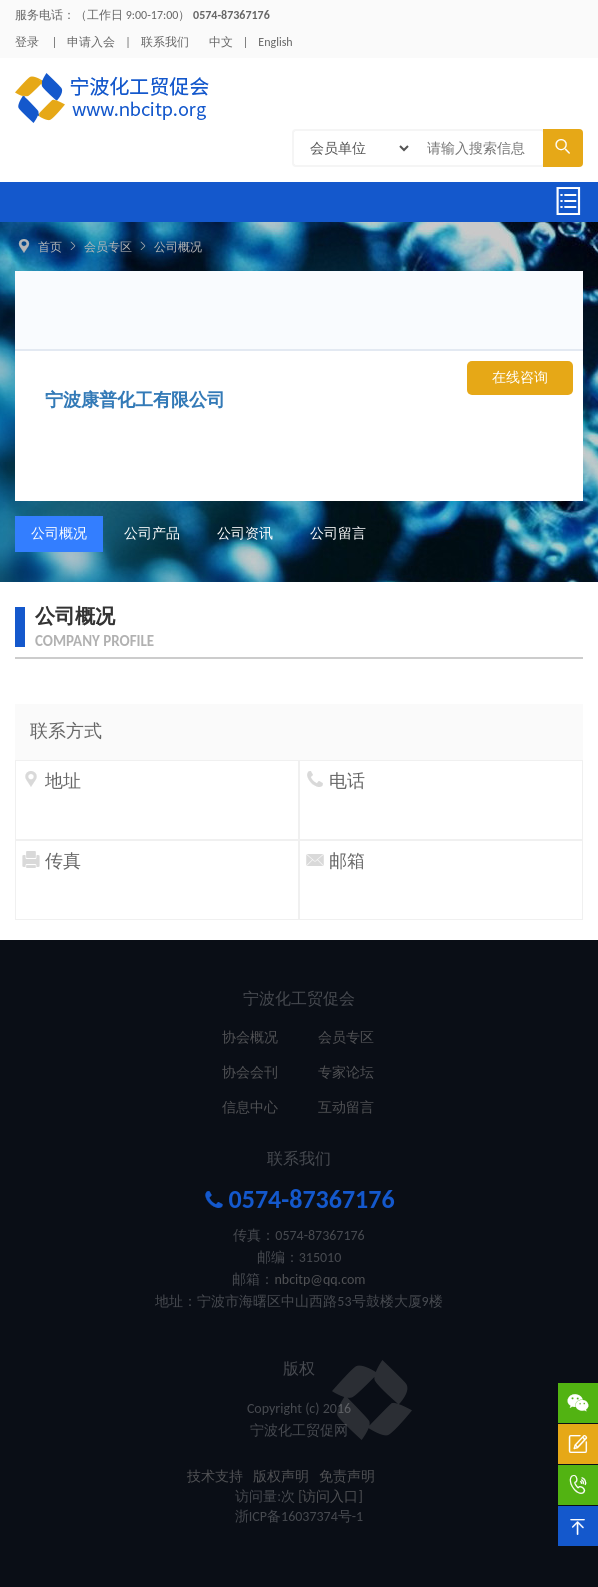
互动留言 (346, 1107)
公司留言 (338, 533)
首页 (50, 247)
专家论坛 (346, 1072)
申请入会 (91, 42)
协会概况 (250, 1037)
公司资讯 (245, 533)
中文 (221, 42)
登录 (27, 42)
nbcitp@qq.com (319, 1279)
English (275, 42)
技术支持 (215, 1476)
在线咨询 (520, 377)
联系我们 (165, 42)
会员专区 (108, 247)
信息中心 (250, 1107)
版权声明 (281, 1476)
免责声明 (347, 1476)
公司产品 (152, 533)
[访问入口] (330, 1496)
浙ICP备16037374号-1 (299, 1516)
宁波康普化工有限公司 (135, 400)
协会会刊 (250, 1072)
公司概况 (178, 247)
